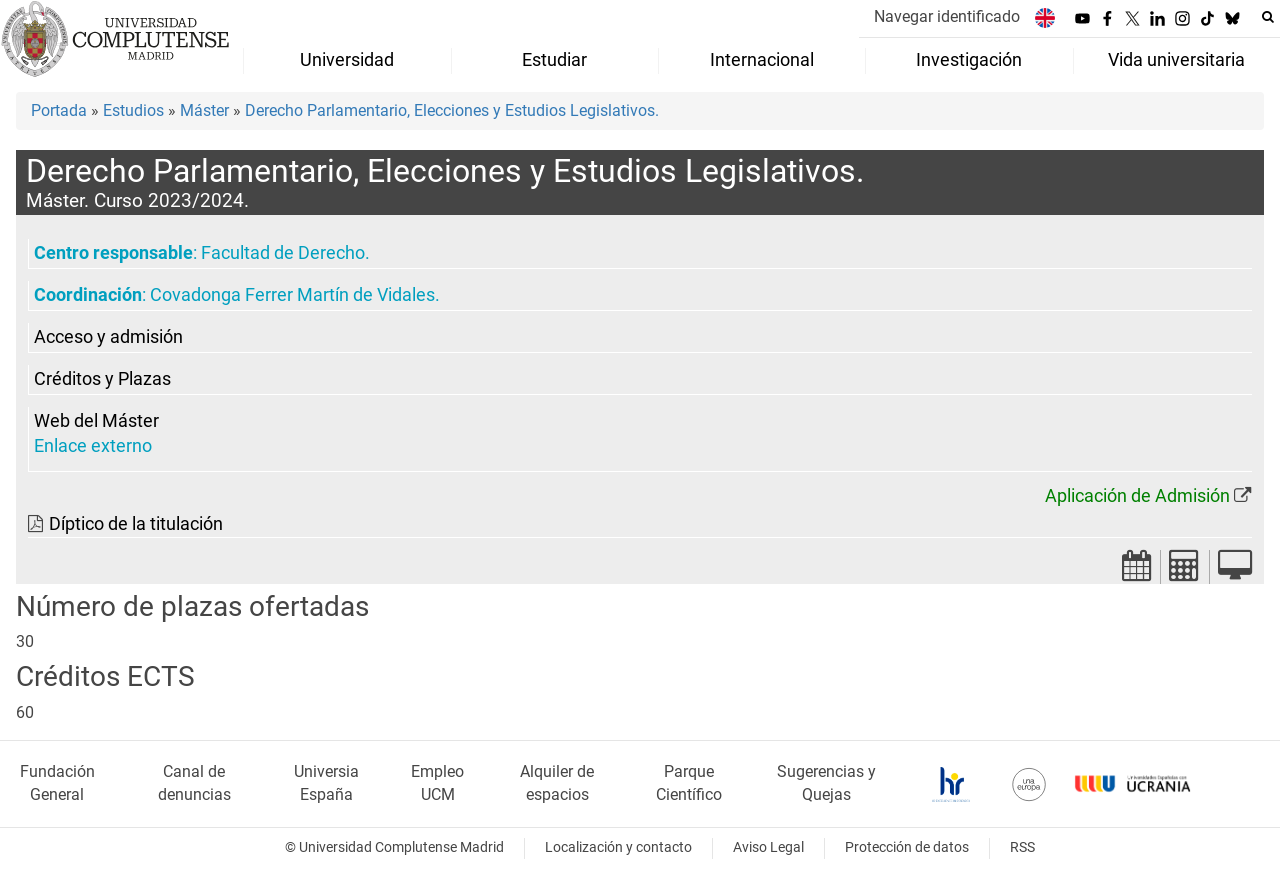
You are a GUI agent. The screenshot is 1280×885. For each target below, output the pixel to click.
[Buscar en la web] (1268, 17)
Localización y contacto (618, 847)
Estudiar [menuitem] (554, 60)
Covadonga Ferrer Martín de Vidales (292, 295)
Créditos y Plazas (102, 379)
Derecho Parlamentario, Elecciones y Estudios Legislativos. (452, 110)
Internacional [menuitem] (762, 60)
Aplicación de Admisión (1137, 496)
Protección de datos (907, 847)
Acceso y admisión (108, 337)
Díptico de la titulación (136, 524)
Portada (59, 110)
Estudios (133, 110)
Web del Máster (96, 421)
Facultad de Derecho (283, 253)
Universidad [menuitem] (347, 60)
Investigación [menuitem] (969, 60)
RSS (1022, 847)
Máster (204, 110)
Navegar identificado (947, 16)
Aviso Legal (768, 847)
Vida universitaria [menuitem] (1176, 60)
